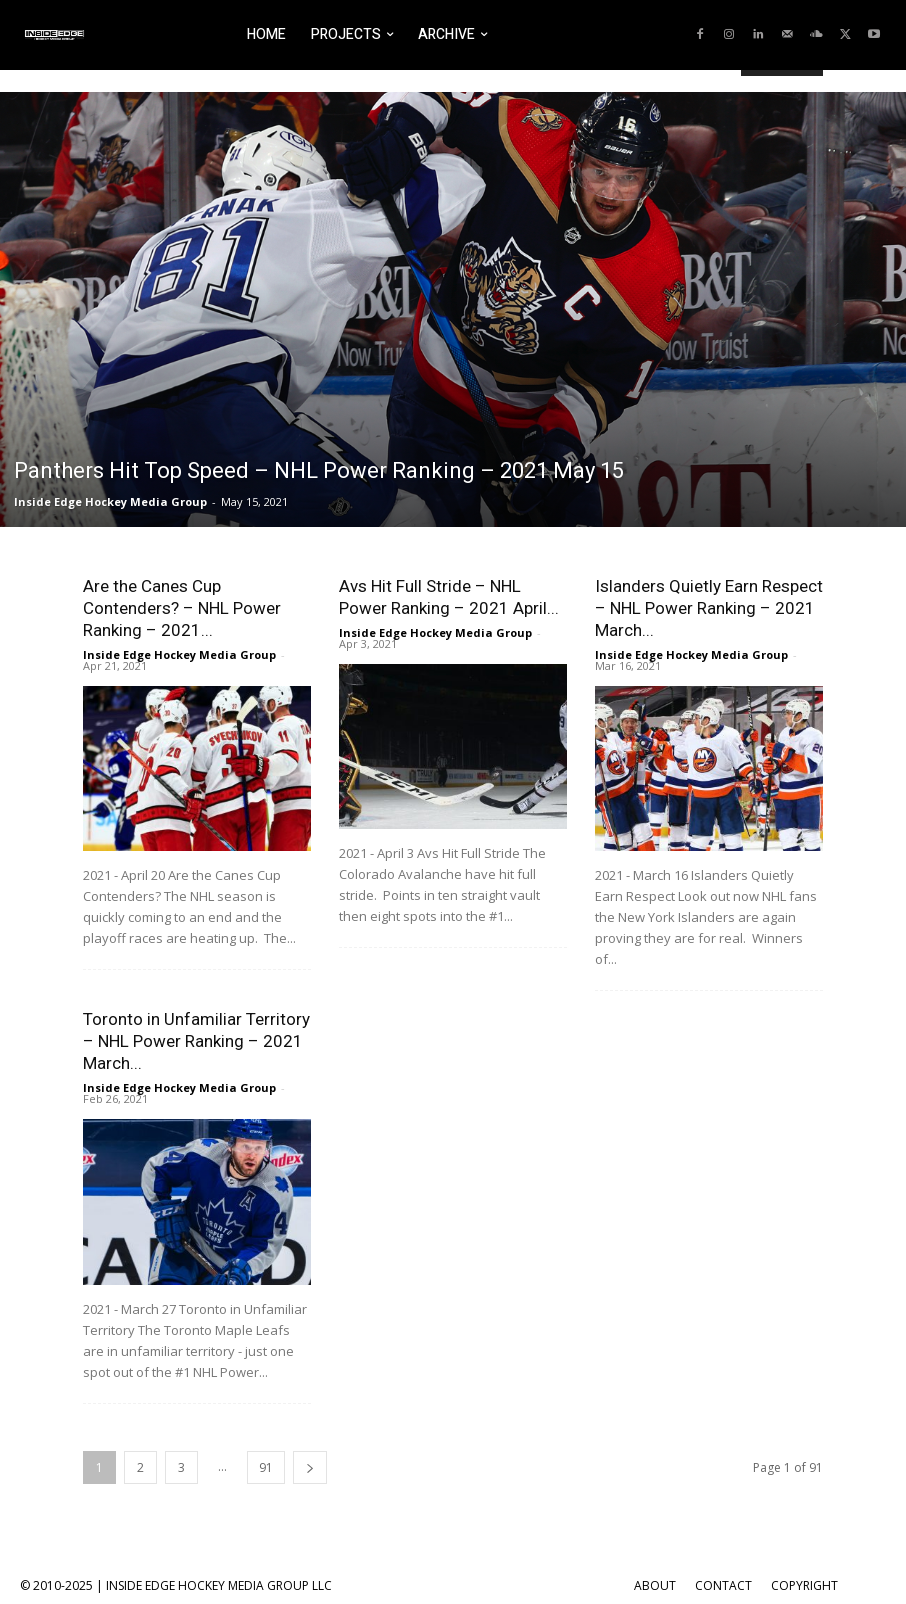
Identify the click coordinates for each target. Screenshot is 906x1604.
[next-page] (310, 1467)
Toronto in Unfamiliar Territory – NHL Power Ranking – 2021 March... (196, 1041)
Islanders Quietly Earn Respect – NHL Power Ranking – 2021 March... (709, 608)
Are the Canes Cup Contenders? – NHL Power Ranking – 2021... (182, 608)
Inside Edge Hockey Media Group (110, 501)
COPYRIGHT (804, 1585)
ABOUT (655, 1585)
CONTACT (723, 1585)
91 (266, 1467)
